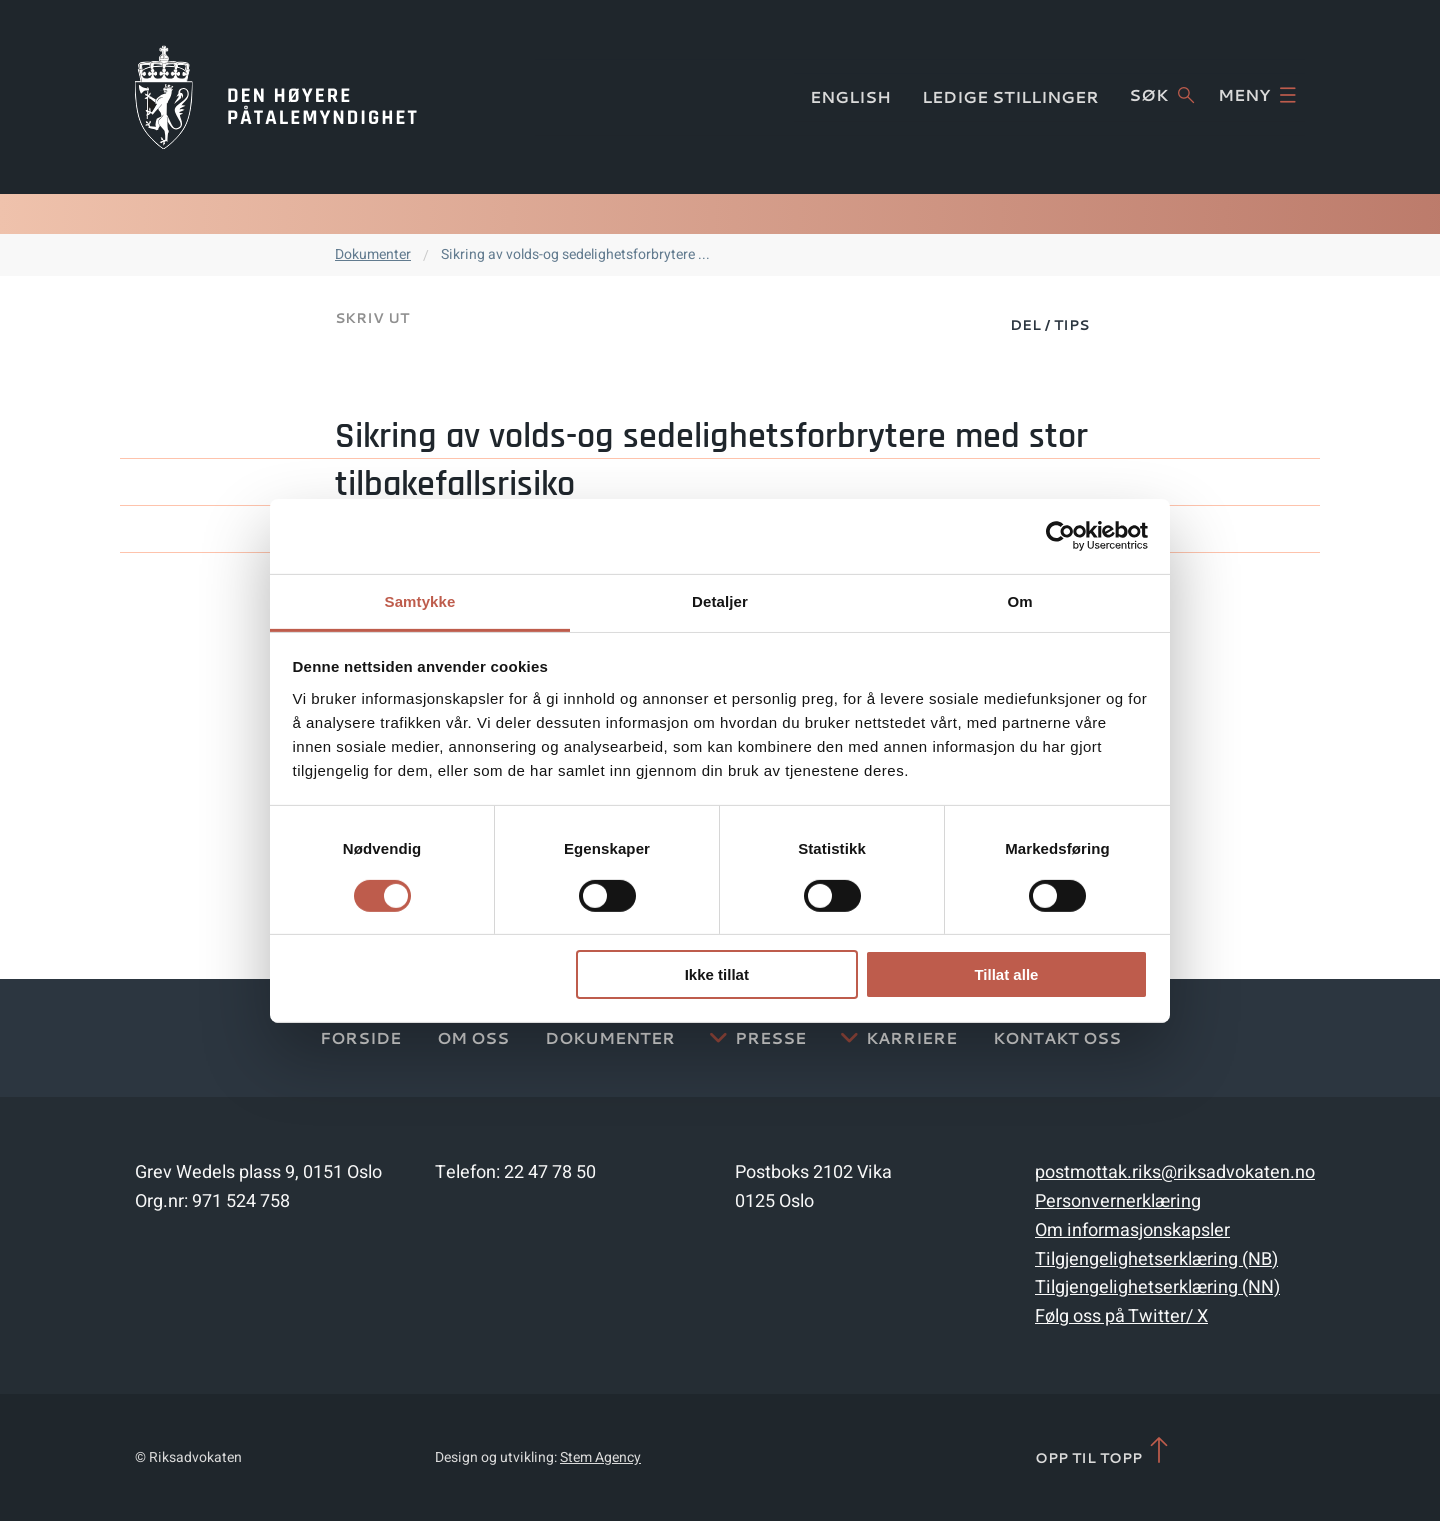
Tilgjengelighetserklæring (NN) (1157, 1287)
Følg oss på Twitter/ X (1121, 1316)
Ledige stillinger (1010, 96)
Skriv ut (372, 318)
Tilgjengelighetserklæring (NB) (1156, 1259)
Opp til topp (1103, 1451)
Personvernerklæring (1118, 1201)
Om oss (473, 1037)
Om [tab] (1019, 600)
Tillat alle (1006, 974)
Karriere (911, 1037)
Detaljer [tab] (720, 600)
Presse (770, 1037)
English (850, 96)
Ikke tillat (717, 974)
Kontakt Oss (1057, 1037)
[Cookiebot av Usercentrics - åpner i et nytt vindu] (1060, 536)
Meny (1257, 95)
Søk (1161, 95)
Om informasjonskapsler (1132, 1230)
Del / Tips (1049, 325)
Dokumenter (373, 254)
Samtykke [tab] (420, 600)
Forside (360, 1037)
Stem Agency (600, 1457)
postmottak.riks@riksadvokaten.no (1175, 1172)
